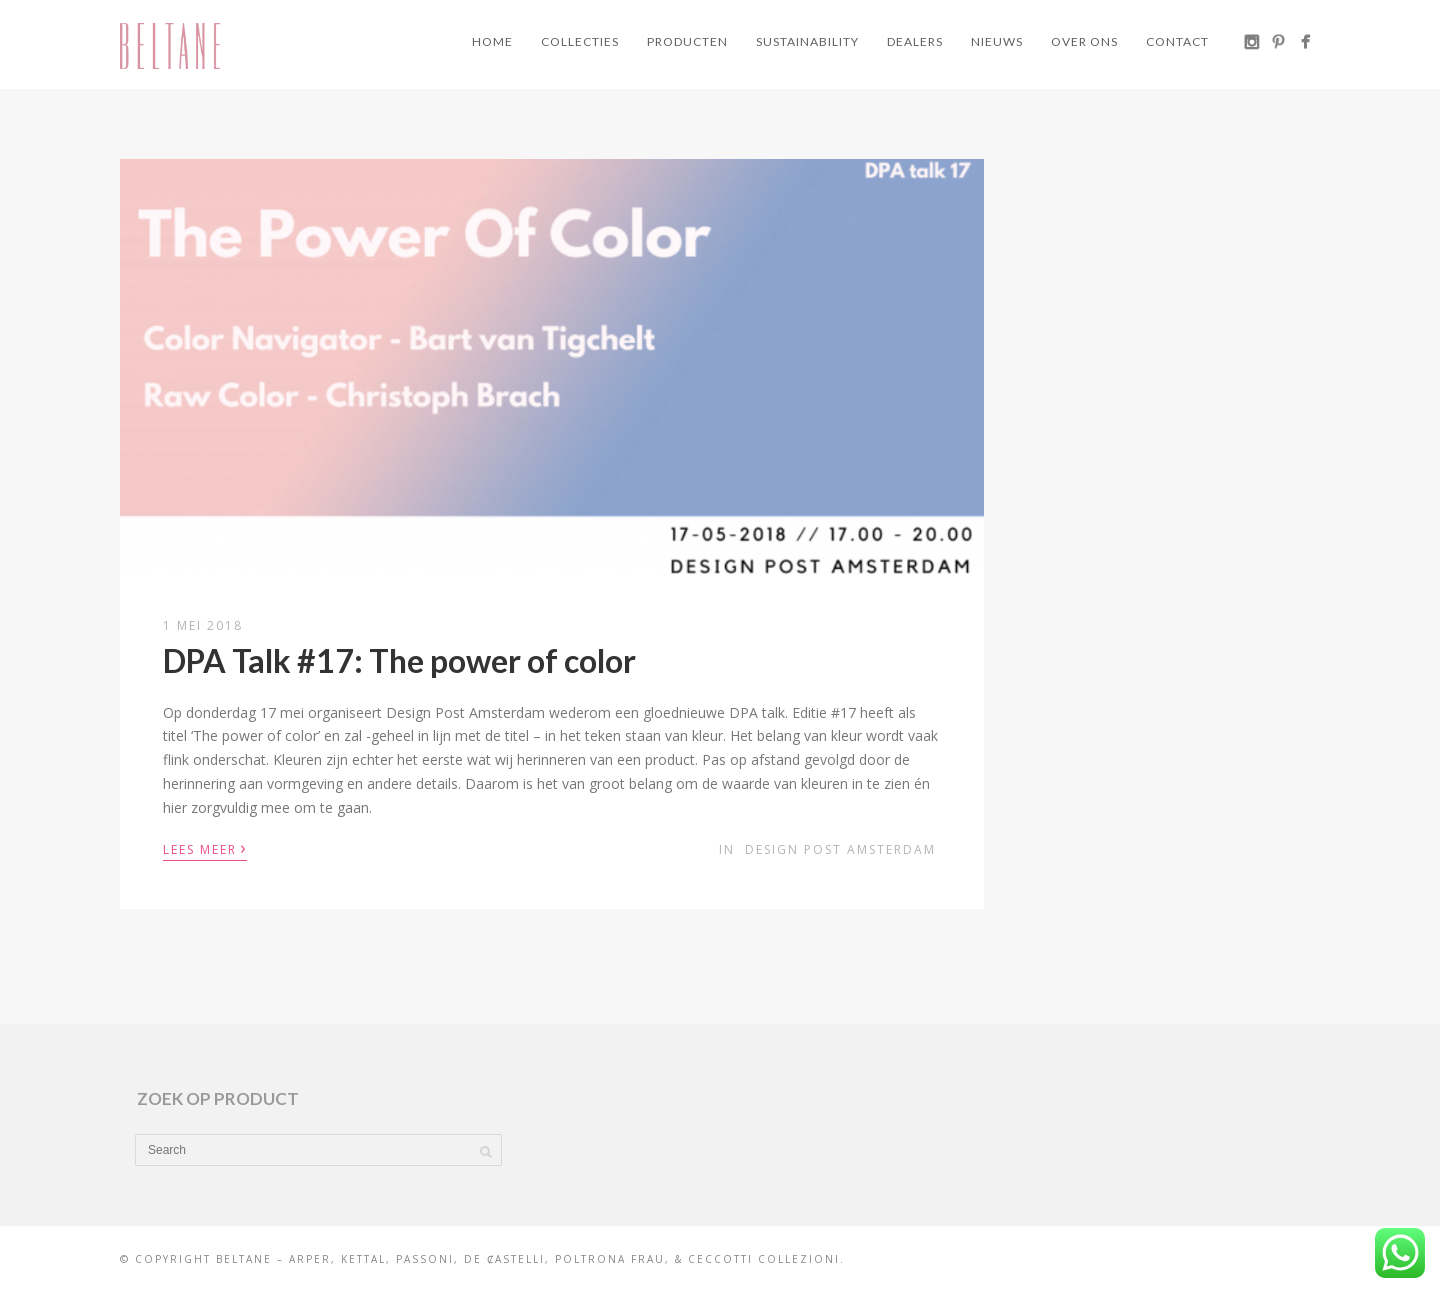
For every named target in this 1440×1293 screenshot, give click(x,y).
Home (492, 41)
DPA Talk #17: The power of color (399, 660)
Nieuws (997, 41)
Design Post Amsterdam (840, 849)
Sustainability (807, 41)
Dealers (915, 41)
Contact (1177, 41)
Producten (687, 41)
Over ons (1084, 41)
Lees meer (205, 848)
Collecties (580, 41)
